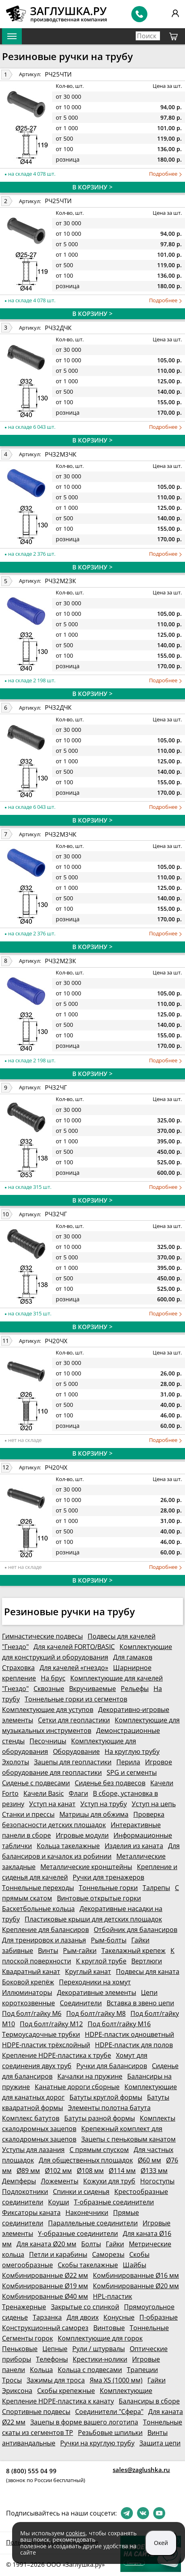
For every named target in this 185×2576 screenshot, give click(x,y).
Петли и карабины (58, 2254)
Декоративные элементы (96, 1992)
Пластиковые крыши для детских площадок (93, 1919)
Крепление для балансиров (45, 1929)
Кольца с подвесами (90, 2369)
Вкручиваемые (92, 1688)
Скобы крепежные (66, 2390)
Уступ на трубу (103, 1803)
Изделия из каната (134, 1845)
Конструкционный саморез (45, 2327)
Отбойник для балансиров (135, 1929)
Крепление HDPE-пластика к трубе (56, 2055)
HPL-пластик (112, 2296)
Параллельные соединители (93, 2223)
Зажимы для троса (56, 2380)
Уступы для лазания (33, 2149)
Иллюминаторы (27, 1992)
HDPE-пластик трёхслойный (46, 2044)
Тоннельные (149, 2327)
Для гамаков (132, 1657)
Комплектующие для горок (100, 2338)
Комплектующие (126, 2390)
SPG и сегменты (132, 1772)
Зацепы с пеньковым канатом (128, 2139)
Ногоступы (157, 2181)
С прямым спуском (99, 2149)
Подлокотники (25, 2191)
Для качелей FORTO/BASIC (74, 1646)
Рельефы (135, 1688)
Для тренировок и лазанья (44, 1940)
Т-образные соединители (114, 2202)
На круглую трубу (132, 1751)
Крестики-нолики (100, 2359)
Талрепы (156, 1887)
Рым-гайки (80, 1950)
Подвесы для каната (147, 1971)
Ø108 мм (90, 2170)
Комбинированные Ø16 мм (136, 2275)
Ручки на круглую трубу (97, 2443)
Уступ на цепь (154, 1803)
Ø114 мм (122, 2170)
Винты (48, 1950)
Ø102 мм (58, 2170)
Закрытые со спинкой (85, 2306)
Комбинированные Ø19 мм (45, 2285)
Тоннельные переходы (38, 1887)
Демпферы (19, 2181)
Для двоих (83, 2317)
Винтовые (109, 2327)
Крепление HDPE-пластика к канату (58, 2401)
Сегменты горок (27, 2338)
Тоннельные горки (108, 1887)
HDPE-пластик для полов (134, 2044)
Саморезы (108, 2254)
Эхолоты (15, 1761)
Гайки (115, 2243)
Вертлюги (146, 1961)
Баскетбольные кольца (38, 1908)
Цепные (54, 2348)
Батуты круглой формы (105, 2097)
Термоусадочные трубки (41, 2034)
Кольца (41, 2369)
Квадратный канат (31, 1971)
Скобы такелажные (88, 2264)
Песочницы (47, 1741)
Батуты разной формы (99, 2118)
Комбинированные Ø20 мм (136, 2285)
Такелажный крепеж (133, 1950)
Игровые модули (82, 1835)
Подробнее (165, 174)
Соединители (81, 2002)
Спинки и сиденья (81, 2191)
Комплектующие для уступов (47, 1709)
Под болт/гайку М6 (31, 2013)
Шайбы (134, 2264)
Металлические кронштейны (86, 1866)
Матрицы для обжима (93, 1814)
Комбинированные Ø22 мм (45, 2275)
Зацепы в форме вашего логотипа (84, 2422)
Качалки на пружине (89, 2076)
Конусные (119, 2317)
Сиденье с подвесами (36, 1782)
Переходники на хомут (95, 1982)
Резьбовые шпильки (110, 2432)
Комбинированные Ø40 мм (45, 2296)
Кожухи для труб (109, 2181)
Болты (91, 2243)
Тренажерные (24, 2306)
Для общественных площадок (86, 2160)
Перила (128, 1761)
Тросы (12, 2380)
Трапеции (142, 2369)
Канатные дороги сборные (77, 2086)
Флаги (78, 1793)
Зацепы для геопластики (72, 1761)
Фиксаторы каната (31, 2212)
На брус (53, 1678)
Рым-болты (108, 1940)
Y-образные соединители (78, 2233)
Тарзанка (47, 2317)
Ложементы (59, 2181)
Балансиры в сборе (149, 2401)
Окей (161, 2543)
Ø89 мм (28, 2170)
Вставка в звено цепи (140, 2002)
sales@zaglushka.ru (141, 2470)
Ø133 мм (154, 2170)
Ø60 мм (149, 2160)
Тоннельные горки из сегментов (76, 1699)
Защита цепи (160, 2443)
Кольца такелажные (68, 1845)
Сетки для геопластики (74, 1720)
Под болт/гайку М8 (96, 2013)
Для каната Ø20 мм (46, 2243)
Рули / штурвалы (98, 2348)
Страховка (18, 1667)
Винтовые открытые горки (99, 1898)
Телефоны (52, 2359)
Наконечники (86, 2212)
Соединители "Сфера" (109, 2411)
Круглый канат (88, 1971)
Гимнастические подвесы (42, 1636)
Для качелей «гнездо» (74, 1667)
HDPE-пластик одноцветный (129, 2034)
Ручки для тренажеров (108, 1877)
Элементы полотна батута (109, 2107)
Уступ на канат (52, 1803)
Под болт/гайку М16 (119, 2023)
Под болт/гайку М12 (51, 2023)
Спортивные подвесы (36, 2411)
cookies (76, 2533)
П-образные (158, 2317)
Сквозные (49, 1688)
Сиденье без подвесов (110, 1782)
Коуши (58, 2202)
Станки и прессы (28, 1814)
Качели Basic (43, 1793)
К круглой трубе (101, 1961)
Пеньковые (20, 2348)
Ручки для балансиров (111, 2065)
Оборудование (76, 1751)
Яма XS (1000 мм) (116, 2380)
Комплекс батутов (30, 2118)
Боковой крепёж (28, 1982)
